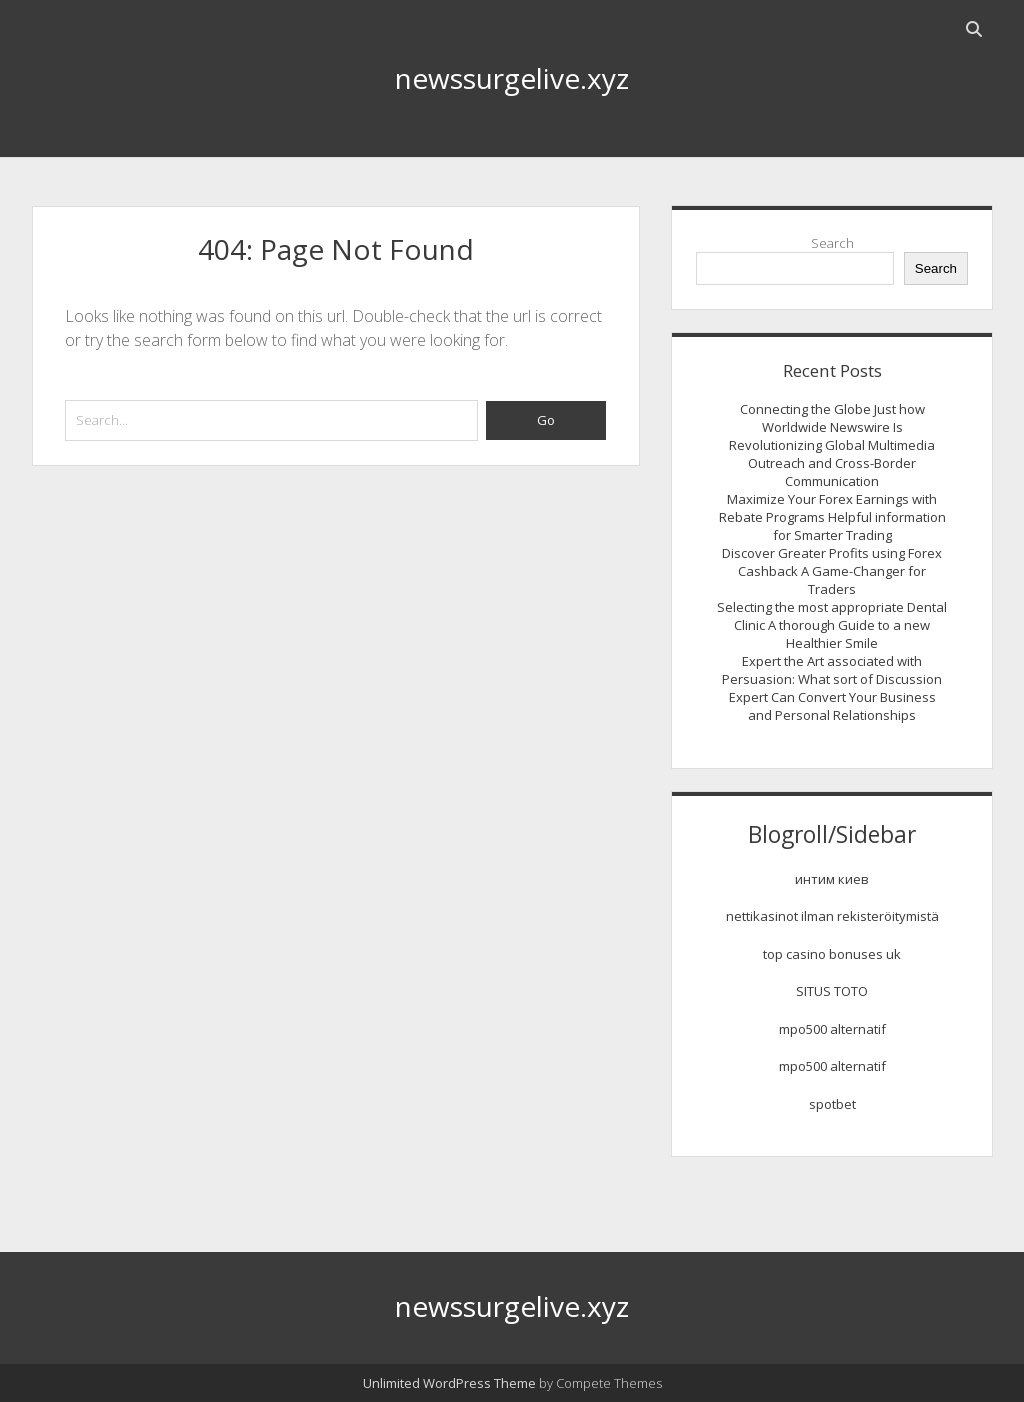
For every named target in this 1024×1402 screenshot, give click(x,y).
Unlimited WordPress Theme (449, 1383)
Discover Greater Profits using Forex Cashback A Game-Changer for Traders (832, 571)
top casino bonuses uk (832, 954)
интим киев (832, 879)
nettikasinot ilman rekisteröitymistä (832, 916)
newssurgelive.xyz (512, 78)
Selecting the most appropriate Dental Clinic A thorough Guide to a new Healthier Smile (832, 625)
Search (832, 243)
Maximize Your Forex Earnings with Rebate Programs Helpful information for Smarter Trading (832, 517)
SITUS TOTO (832, 991)
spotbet (832, 1104)
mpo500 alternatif (832, 1029)
